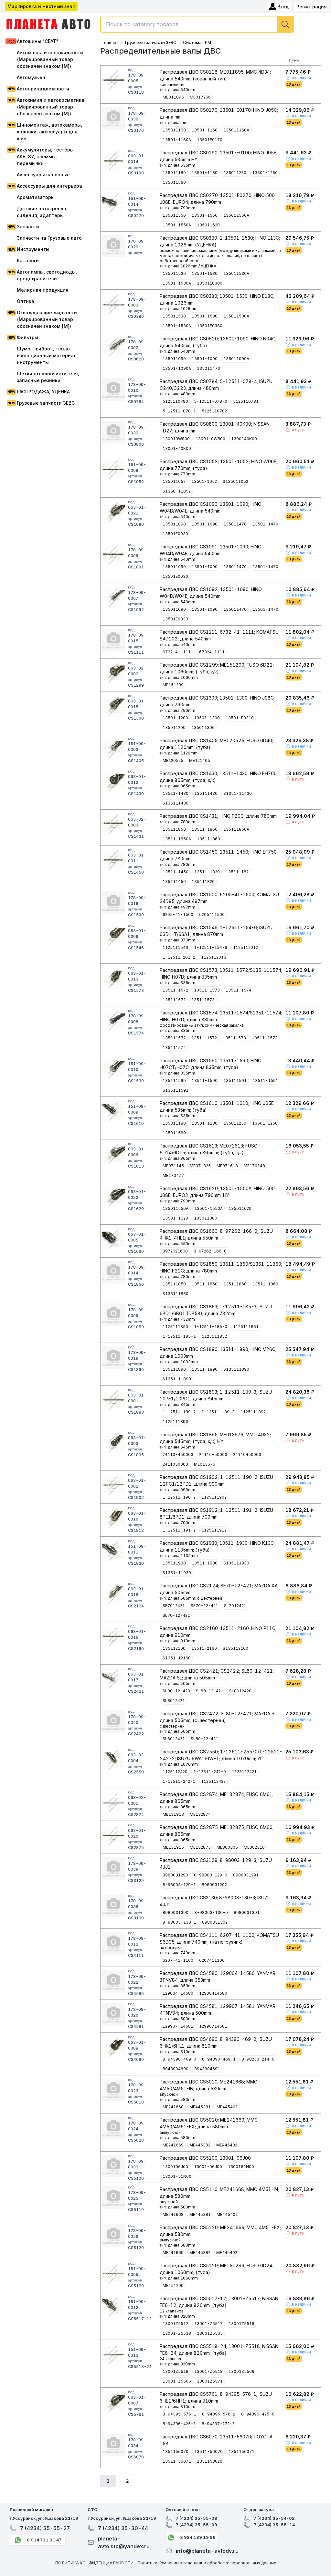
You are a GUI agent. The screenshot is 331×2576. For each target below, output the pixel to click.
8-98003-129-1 (179, 1884)
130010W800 (176, 438)
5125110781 (246, 401)
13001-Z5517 (208, 2323)
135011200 (174, 727)
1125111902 (214, 1497)
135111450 (174, 881)
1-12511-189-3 (218, 1411)
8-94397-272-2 (218, 2423)
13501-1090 (205, 358)
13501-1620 (175, 1218)
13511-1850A (177, 838)
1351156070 (175, 2451)
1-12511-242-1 (179, 1781)
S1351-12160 (177, 1658)
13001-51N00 (177, 2176)
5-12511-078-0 (210, 401)
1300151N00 (241, 2166)
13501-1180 (205, 172)
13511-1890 (205, 1369)
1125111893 (175, 1421)
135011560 (174, 182)
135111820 (203, 881)
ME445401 (227, 2106)
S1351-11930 (177, 1572)
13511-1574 (238, 990)
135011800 (205, 1218)
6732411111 (212, 651)
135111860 (208, 838)
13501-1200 (175, 717)
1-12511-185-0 (210, 1326)
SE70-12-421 (204, 1605)
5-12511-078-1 (179, 411)
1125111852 (214, 1336)
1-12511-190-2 (179, 1497)
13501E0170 (209, 139)
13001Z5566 (241, 2371)
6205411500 (212, 914)
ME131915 (173, 1847)
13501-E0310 (240, 717)
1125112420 (175, 1771)
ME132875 (200, 1847)
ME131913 (173, 1814)
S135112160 (235, 1648)
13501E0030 (175, 533)
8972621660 (175, 1251)
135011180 (174, 172)
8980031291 (246, 1875)
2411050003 (175, 1464)
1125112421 (244, 1771)
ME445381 (200, 2106)
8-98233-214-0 (257, 2059)
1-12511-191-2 (179, 1530)
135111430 (206, 793)
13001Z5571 (210, 2381)
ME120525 (173, 760)
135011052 (174, 481)
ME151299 (173, 684)
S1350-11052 (177, 491)
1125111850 (175, 1326)
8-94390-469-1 (219, 2059)
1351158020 (209, 2461)
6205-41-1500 (178, 914)
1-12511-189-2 (179, 1411)
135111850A (236, 829)
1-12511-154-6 (210, 947)
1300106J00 (175, 2166)
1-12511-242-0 (209, 1771)
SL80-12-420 (176, 1690)
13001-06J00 (208, 2166)
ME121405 (199, 760)
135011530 (174, 273)
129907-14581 (178, 2026)
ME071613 (227, 1165)
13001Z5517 (175, 2323)
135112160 (174, 1648)
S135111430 (175, 803)
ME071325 (200, 1165)
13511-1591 (265, 1080)
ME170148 (254, 1165)
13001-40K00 (177, 448)
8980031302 (215, 1922)
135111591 (235, 1080)
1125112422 (213, 1781)
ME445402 (226, 2145)
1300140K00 (244, 438)
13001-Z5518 (177, 2333)
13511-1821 (238, 871)
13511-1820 (207, 871)
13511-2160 (204, 1648)
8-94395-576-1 (179, 2414)
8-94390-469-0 (179, 2059)
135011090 (174, 358)
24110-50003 (213, 1454)
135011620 (208, 225)
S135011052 (235, 481)
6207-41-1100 (178, 1960)
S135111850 (175, 1293)
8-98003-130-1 (179, 1922)
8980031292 (214, 1884)
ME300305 (227, 1847)
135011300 (203, 727)
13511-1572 (175, 990)
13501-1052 (204, 481)
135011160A (236, 130)
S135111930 (236, 1563)
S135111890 (236, 1369)
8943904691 (207, 2068)
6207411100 (212, 1960)
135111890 (174, 1369)
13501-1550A (177, 225)
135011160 (174, 130)
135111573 (203, 999)
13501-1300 (207, 717)
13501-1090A (177, 368)
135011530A (236, 273)
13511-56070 (208, 2451)
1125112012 (245, 947)
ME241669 (173, 2145)
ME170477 (173, 1175)
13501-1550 (205, 215)
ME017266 (200, 97)
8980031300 (175, 1912)
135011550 (174, 215)
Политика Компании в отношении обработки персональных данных (206, 2562)
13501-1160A (177, 139)
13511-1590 (205, 1080)
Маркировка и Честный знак (41, 6)
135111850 (174, 829)
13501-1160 (205, 130)
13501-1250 (265, 172)
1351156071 (241, 2451)
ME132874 (200, 1814)
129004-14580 (178, 1993)
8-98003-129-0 (210, 1875)
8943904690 (175, 2068)
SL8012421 (174, 1700)
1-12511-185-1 (179, 1336)
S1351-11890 (177, 1378)
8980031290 (175, 1875)
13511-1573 (207, 990)
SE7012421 (174, 1605)
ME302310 (254, 1847)
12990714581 (213, 2026)
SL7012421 (235, 1605)
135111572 (174, 999)
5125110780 (175, 401)
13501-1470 (265, 524)
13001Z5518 (241, 2323)
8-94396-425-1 (179, 2423)
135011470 (208, 368)
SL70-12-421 (176, 1615)
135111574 (174, 1047)
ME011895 (173, 97)
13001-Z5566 (177, 2381)
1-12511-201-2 (179, 957)
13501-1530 (205, 273)
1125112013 (213, 957)
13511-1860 (265, 1284)
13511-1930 (205, 1563)
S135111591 (175, 1090)
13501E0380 (209, 283)
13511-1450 (175, 871)
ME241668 (173, 2106)
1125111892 (253, 1411)
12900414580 (213, 1993)
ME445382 (199, 2145)
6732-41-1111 (178, 651)
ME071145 (173, 1165)
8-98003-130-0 (211, 1912)
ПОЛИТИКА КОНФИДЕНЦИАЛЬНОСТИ (94, 2562)
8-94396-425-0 (257, 2414)
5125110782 (214, 411)
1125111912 (214, 1530)
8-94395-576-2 (218, 2414)
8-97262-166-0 (210, 1251)
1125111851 (246, 1326)
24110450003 (247, 1454)
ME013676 (204, 1464)
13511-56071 (177, 2461)
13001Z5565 (210, 2333)
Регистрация (311, 6)
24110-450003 (178, 1454)
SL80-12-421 (209, 1690)
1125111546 (175, 947)
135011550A (236, 215)
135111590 (174, 1080)
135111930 (174, 1563)
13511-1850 (205, 829)
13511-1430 (175, 793)
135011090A (236, 358)
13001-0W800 (210, 438)
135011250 (234, 172)
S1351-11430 (237, 793)
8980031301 (247, 1912)
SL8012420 (240, 1690)
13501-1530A (177, 283)
